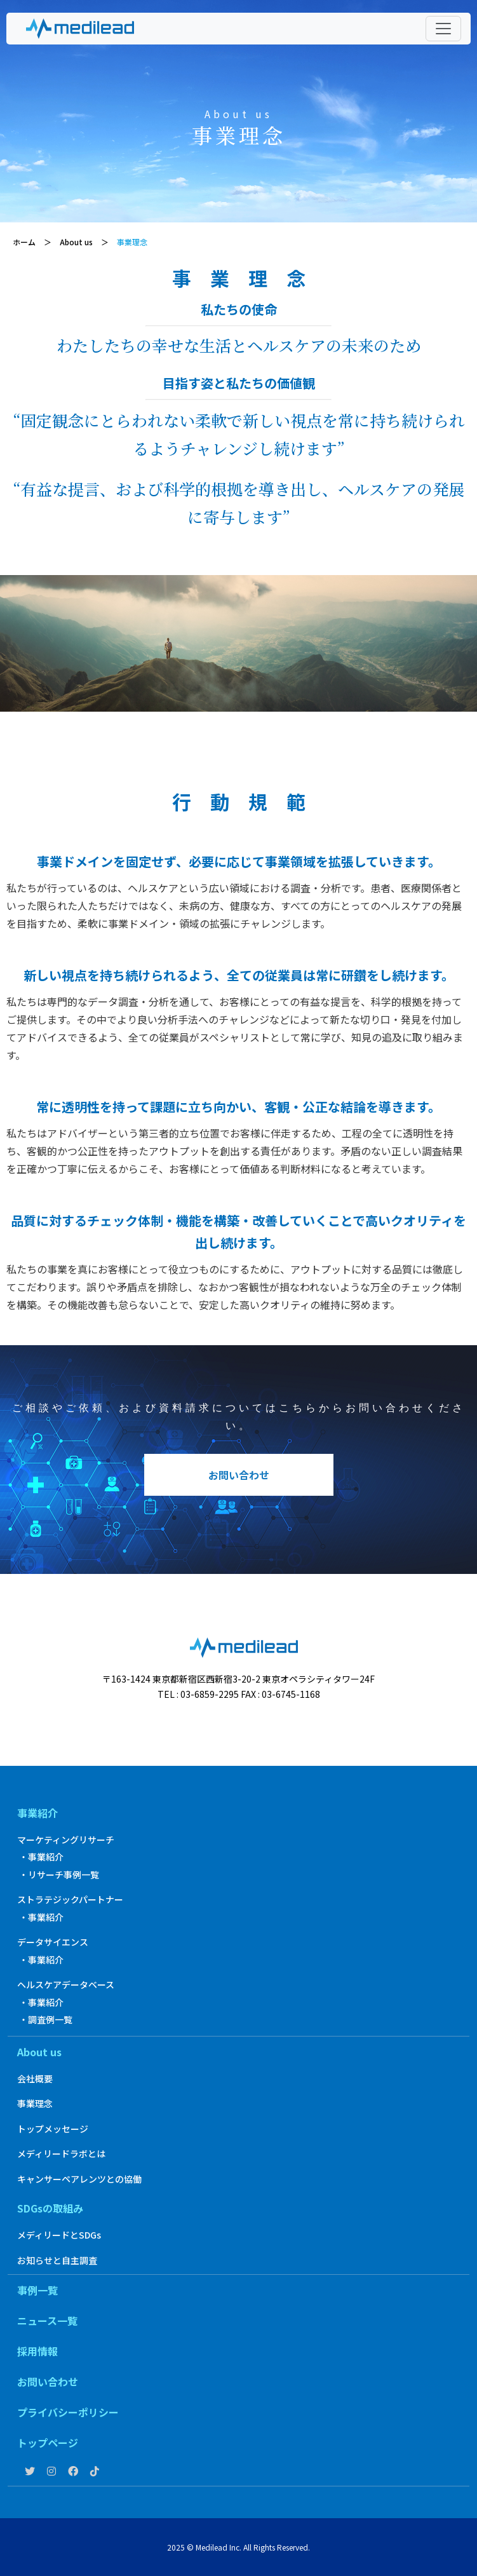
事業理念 (35, 2103)
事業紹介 (37, 1812)
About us (39, 2051)
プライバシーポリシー (68, 2412)
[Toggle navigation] (443, 28)
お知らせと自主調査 (57, 2260)
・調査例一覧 (45, 2019)
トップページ (47, 2442)
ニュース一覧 (47, 2320)
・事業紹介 (41, 1856)
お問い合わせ (238, 1474)
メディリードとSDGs (59, 2234)
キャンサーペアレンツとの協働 (79, 2179)
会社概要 (35, 2078)
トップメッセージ (52, 2128)
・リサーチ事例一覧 (59, 1874)
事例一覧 (37, 2290)
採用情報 (37, 2351)
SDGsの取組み (50, 2208)
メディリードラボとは (61, 2153)
